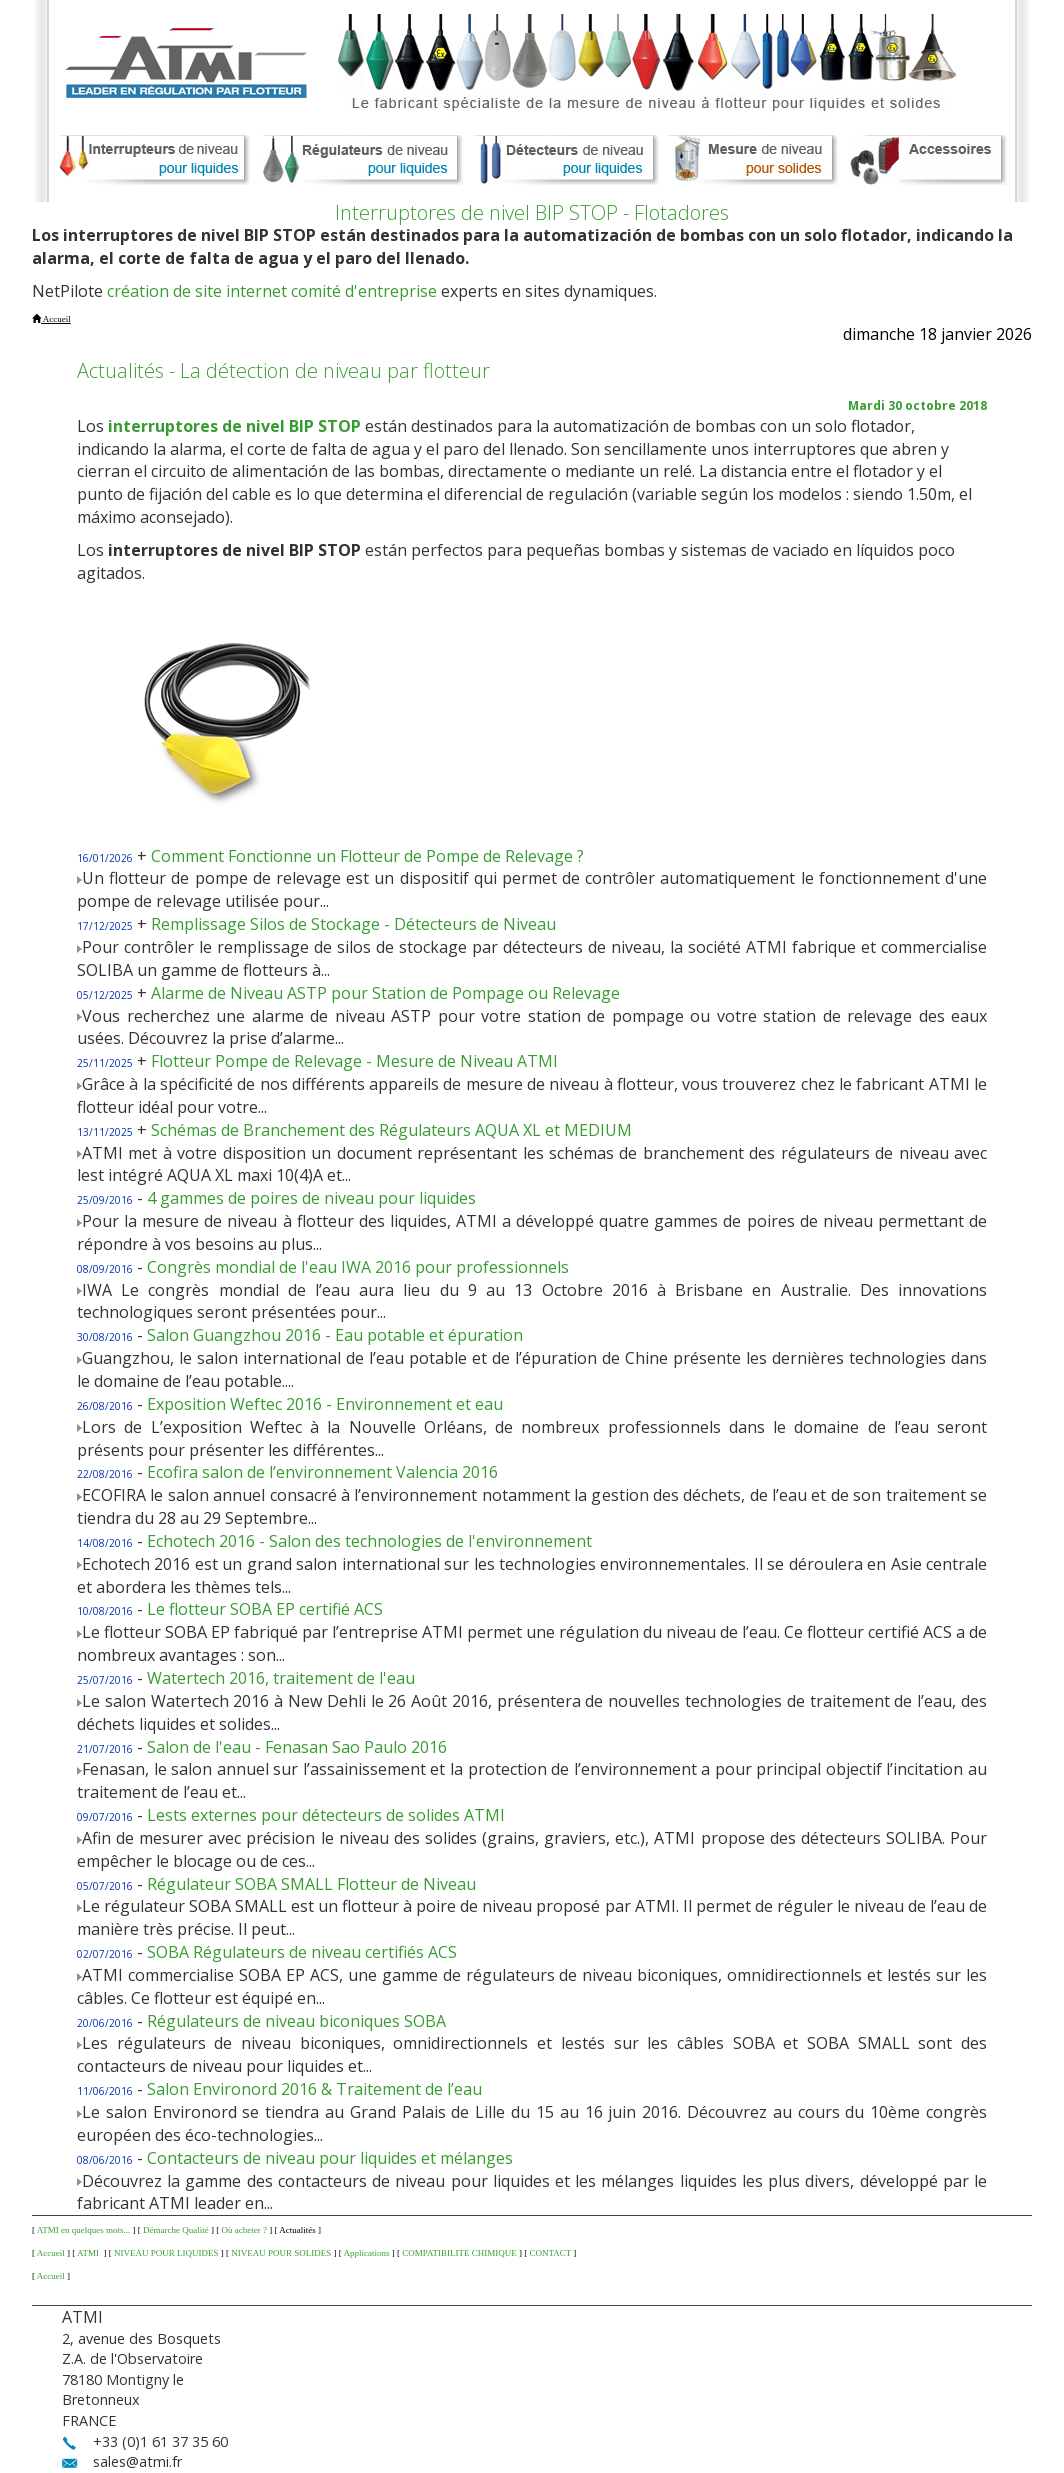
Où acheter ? (243, 2230)
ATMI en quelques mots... (84, 2230)
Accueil (51, 2253)
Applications (367, 2253)
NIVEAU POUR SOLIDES (281, 2253)
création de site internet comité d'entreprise (272, 291)
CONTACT (550, 2253)
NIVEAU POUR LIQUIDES (166, 2253)
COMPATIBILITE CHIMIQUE (459, 2253)
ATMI (89, 2253)
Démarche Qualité (176, 2230)
